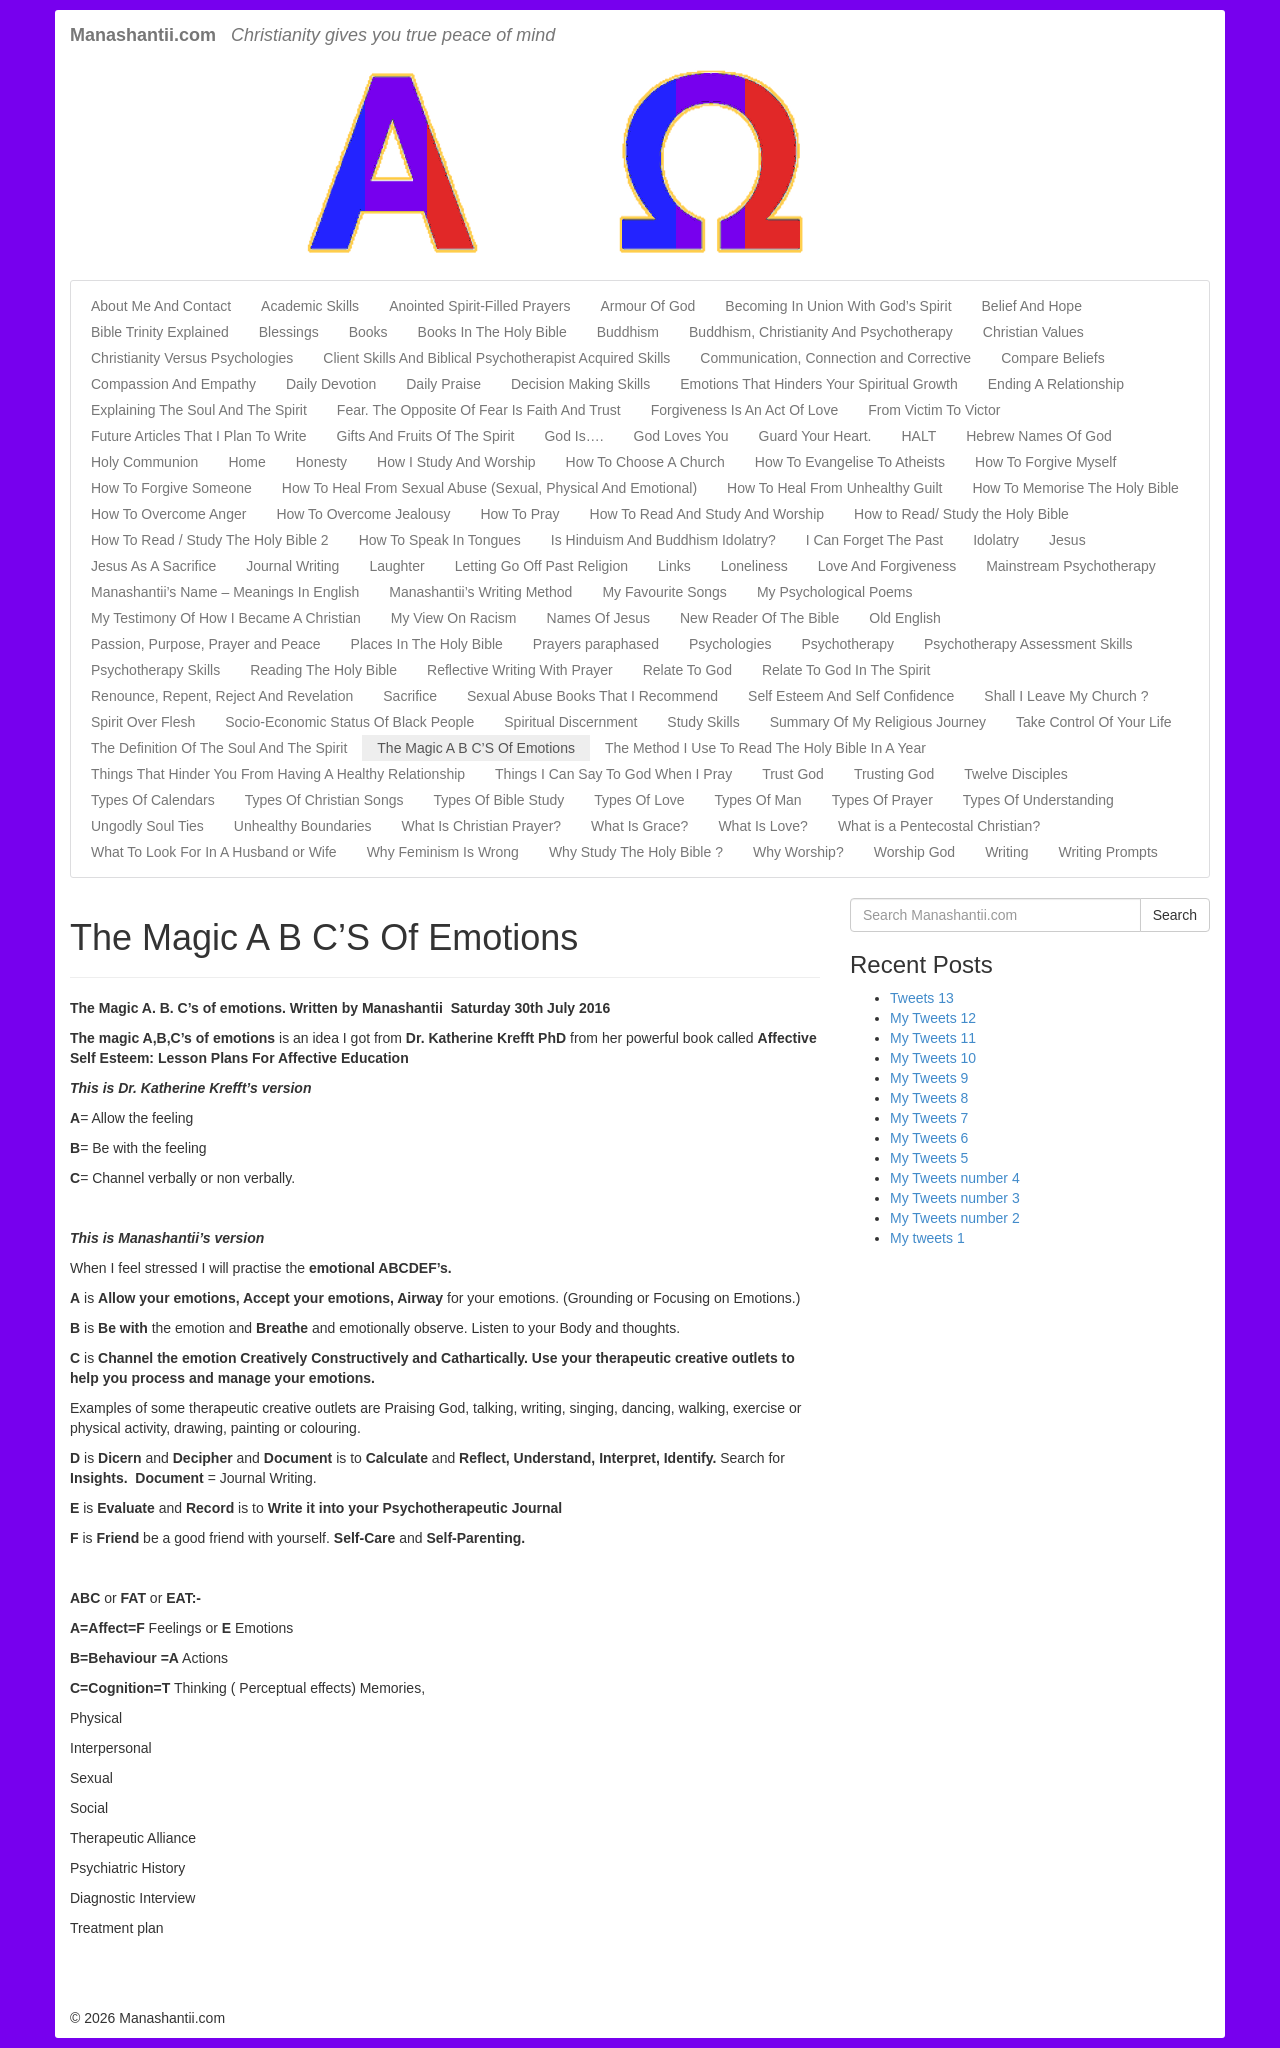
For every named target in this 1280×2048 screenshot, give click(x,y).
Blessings (289, 332)
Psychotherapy (847, 644)
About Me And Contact (161, 306)
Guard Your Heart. (815, 436)
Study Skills (703, 722)
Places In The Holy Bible (427, 644)
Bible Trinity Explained (160, 332)
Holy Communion (144, 462)
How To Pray (519, 514)
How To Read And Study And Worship (707, 514)
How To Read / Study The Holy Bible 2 (210, 540)
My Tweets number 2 (955, 1218)
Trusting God (894, 774)
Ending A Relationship (1056, 384)
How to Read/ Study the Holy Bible (961, 514)
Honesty (321, 462)
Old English (905, 618)
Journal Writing (292, 566)
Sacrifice (410, 696)
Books (368, 332)
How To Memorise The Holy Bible (1075, 488)
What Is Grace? (639, 826)
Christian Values (1033, 332)
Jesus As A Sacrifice (153, 566)
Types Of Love (639, 800)
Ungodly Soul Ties (147, 826)
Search (1175, 915)
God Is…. (573, 436)
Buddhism (628, 332)
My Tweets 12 (933, 1018)
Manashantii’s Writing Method (480, 592)
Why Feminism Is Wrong (443, 852)
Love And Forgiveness (887, 566)
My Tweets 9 (929, 1078)
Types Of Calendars (153, 800)
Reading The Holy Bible (323, 670)
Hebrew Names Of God (1039, 436)
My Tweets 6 (929, 1138)
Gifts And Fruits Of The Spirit (426, 436)
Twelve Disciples (1015, 774)
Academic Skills (310, 306)
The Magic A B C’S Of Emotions (476, 748)
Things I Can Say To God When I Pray (613, 774)
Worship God (914, 852)
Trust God (793, 774)
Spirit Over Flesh (143, 722)
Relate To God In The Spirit (846, 670)
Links (674, 566)
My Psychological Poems (835, 592)
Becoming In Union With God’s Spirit (838, 306)
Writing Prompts (1107, 852)
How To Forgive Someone (171, 488)
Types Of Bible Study (498, 800)
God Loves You (681, 436)
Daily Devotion (331, 384)
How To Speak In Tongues (440, 540)
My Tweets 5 (929, 1158)
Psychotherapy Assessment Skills (1028, 644)
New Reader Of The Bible (759, 618)
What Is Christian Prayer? (482, 826)
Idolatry (996, 540)
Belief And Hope (1032, 306)
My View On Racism (454, 618)
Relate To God (687, 670)
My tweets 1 (927, 1238)
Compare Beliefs (1053, 358)
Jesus (1067, 540)
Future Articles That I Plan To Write (199, 436)
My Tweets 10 (933, 1058)
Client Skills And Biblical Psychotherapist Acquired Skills (496, 358)
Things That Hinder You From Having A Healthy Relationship (278, 774)
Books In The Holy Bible (492, 332)
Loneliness (754, 566)
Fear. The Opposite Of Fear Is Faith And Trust (479, 410)
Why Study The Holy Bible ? (636, 852)
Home (246, 462)
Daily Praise (443, 384)
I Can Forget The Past (874, 540)
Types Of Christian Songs (324, 800)
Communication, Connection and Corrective (835, 358)
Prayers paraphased (596, 644)
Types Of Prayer (882, 800)
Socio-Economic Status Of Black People (349, 722)
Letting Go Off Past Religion (541, 566)
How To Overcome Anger (168, 514)
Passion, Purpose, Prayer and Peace (206, 644)
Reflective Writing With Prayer (520, 670)
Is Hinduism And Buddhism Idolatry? (663, 540)
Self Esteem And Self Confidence (851, 696)
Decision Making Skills (580, 384)
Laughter (396, 566)
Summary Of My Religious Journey (878, 722)
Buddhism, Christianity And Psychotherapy (821, 332)
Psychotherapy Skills (155, 670)
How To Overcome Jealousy (363, 514)
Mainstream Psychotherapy (1071, 566)
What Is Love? (763, 826)
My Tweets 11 (933, 1038)
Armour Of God (647, 306)
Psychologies (730, 644)
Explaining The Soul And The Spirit (199, 410)
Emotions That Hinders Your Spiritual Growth (819, 384)
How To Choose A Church (645, 462)
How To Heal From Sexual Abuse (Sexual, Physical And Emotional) (489, 488)
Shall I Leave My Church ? (1066, 696)
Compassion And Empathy (173, 384)
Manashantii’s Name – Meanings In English (225, 592)
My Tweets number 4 (955, 1178)
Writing (1006, 852)
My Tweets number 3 (955, 1198)
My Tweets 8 (929, 1098)
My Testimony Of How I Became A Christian (226, 618)
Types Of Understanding (1038, 800)
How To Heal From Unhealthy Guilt (834, 488)
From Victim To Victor (934, 410)
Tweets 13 (922, 998)
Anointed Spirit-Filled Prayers (479, 306)
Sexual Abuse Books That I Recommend (592, 696)
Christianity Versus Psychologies (192, 358)
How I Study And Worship (456, 462)
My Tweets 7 (929, 1118)
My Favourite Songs (664, 592)
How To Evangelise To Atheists (850, 462)
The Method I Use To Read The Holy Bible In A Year (765, 748)
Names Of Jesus (598, 618)
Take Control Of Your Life (1094, 722)
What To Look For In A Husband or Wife (214, 852)
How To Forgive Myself (1045, 462)
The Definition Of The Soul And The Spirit (219, 748)
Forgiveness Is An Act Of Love (745, 410)
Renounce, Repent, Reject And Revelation (222, 696)
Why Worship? (798, 852)
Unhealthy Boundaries (303, 826)
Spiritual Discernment (570, 722)
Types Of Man (758, 800)
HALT (918, 436)
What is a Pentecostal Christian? (939, 826)
